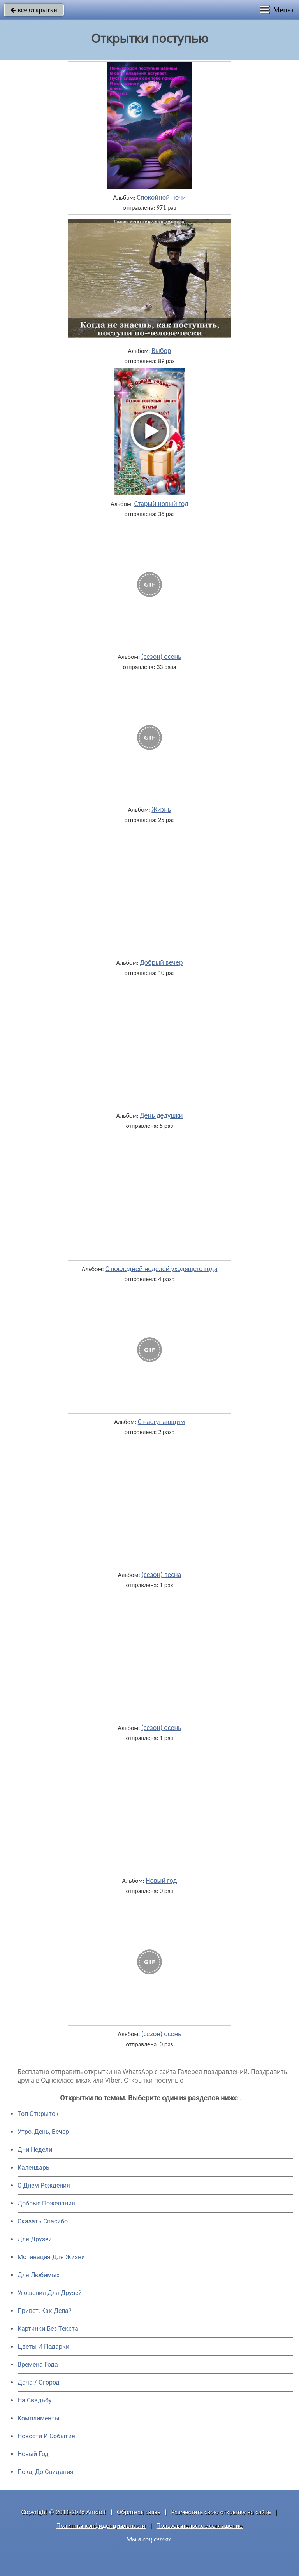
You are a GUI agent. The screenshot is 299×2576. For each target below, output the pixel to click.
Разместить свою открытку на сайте (221, 2512)
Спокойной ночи (161, 197)
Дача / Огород (39, 2382)
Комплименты (38, 2418)
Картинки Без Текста (48, 2328)
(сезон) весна (161, 1574)
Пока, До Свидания (46, 2472)
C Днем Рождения (44, 2185)
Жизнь (161, 809)
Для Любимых (39, 2275)
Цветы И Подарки (43, 2346)
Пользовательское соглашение (200, 2526)
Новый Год (33, 2454)
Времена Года (38, 2364)
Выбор (161, 350)
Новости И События (46, 2436)
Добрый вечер (161, 962)
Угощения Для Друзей (50, 2293)
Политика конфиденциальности (101, 2526)
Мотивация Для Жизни (51, 2257)
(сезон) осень (161, 656)
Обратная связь (138, 2512)
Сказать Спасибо (43, 2221)
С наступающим (161, 1421)
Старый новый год (161, 503)
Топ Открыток (38, 2114)
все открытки (34, 10)
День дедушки (161, 1115)
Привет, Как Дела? (45, 2310)
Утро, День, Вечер (43, 2131)
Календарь (33, 2167)
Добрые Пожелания (46, 2203)
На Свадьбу (35, 2400)
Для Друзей (35, 2239)
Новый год (161, 1880)
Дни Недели (35, 2149)
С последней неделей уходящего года (161, 1268)
